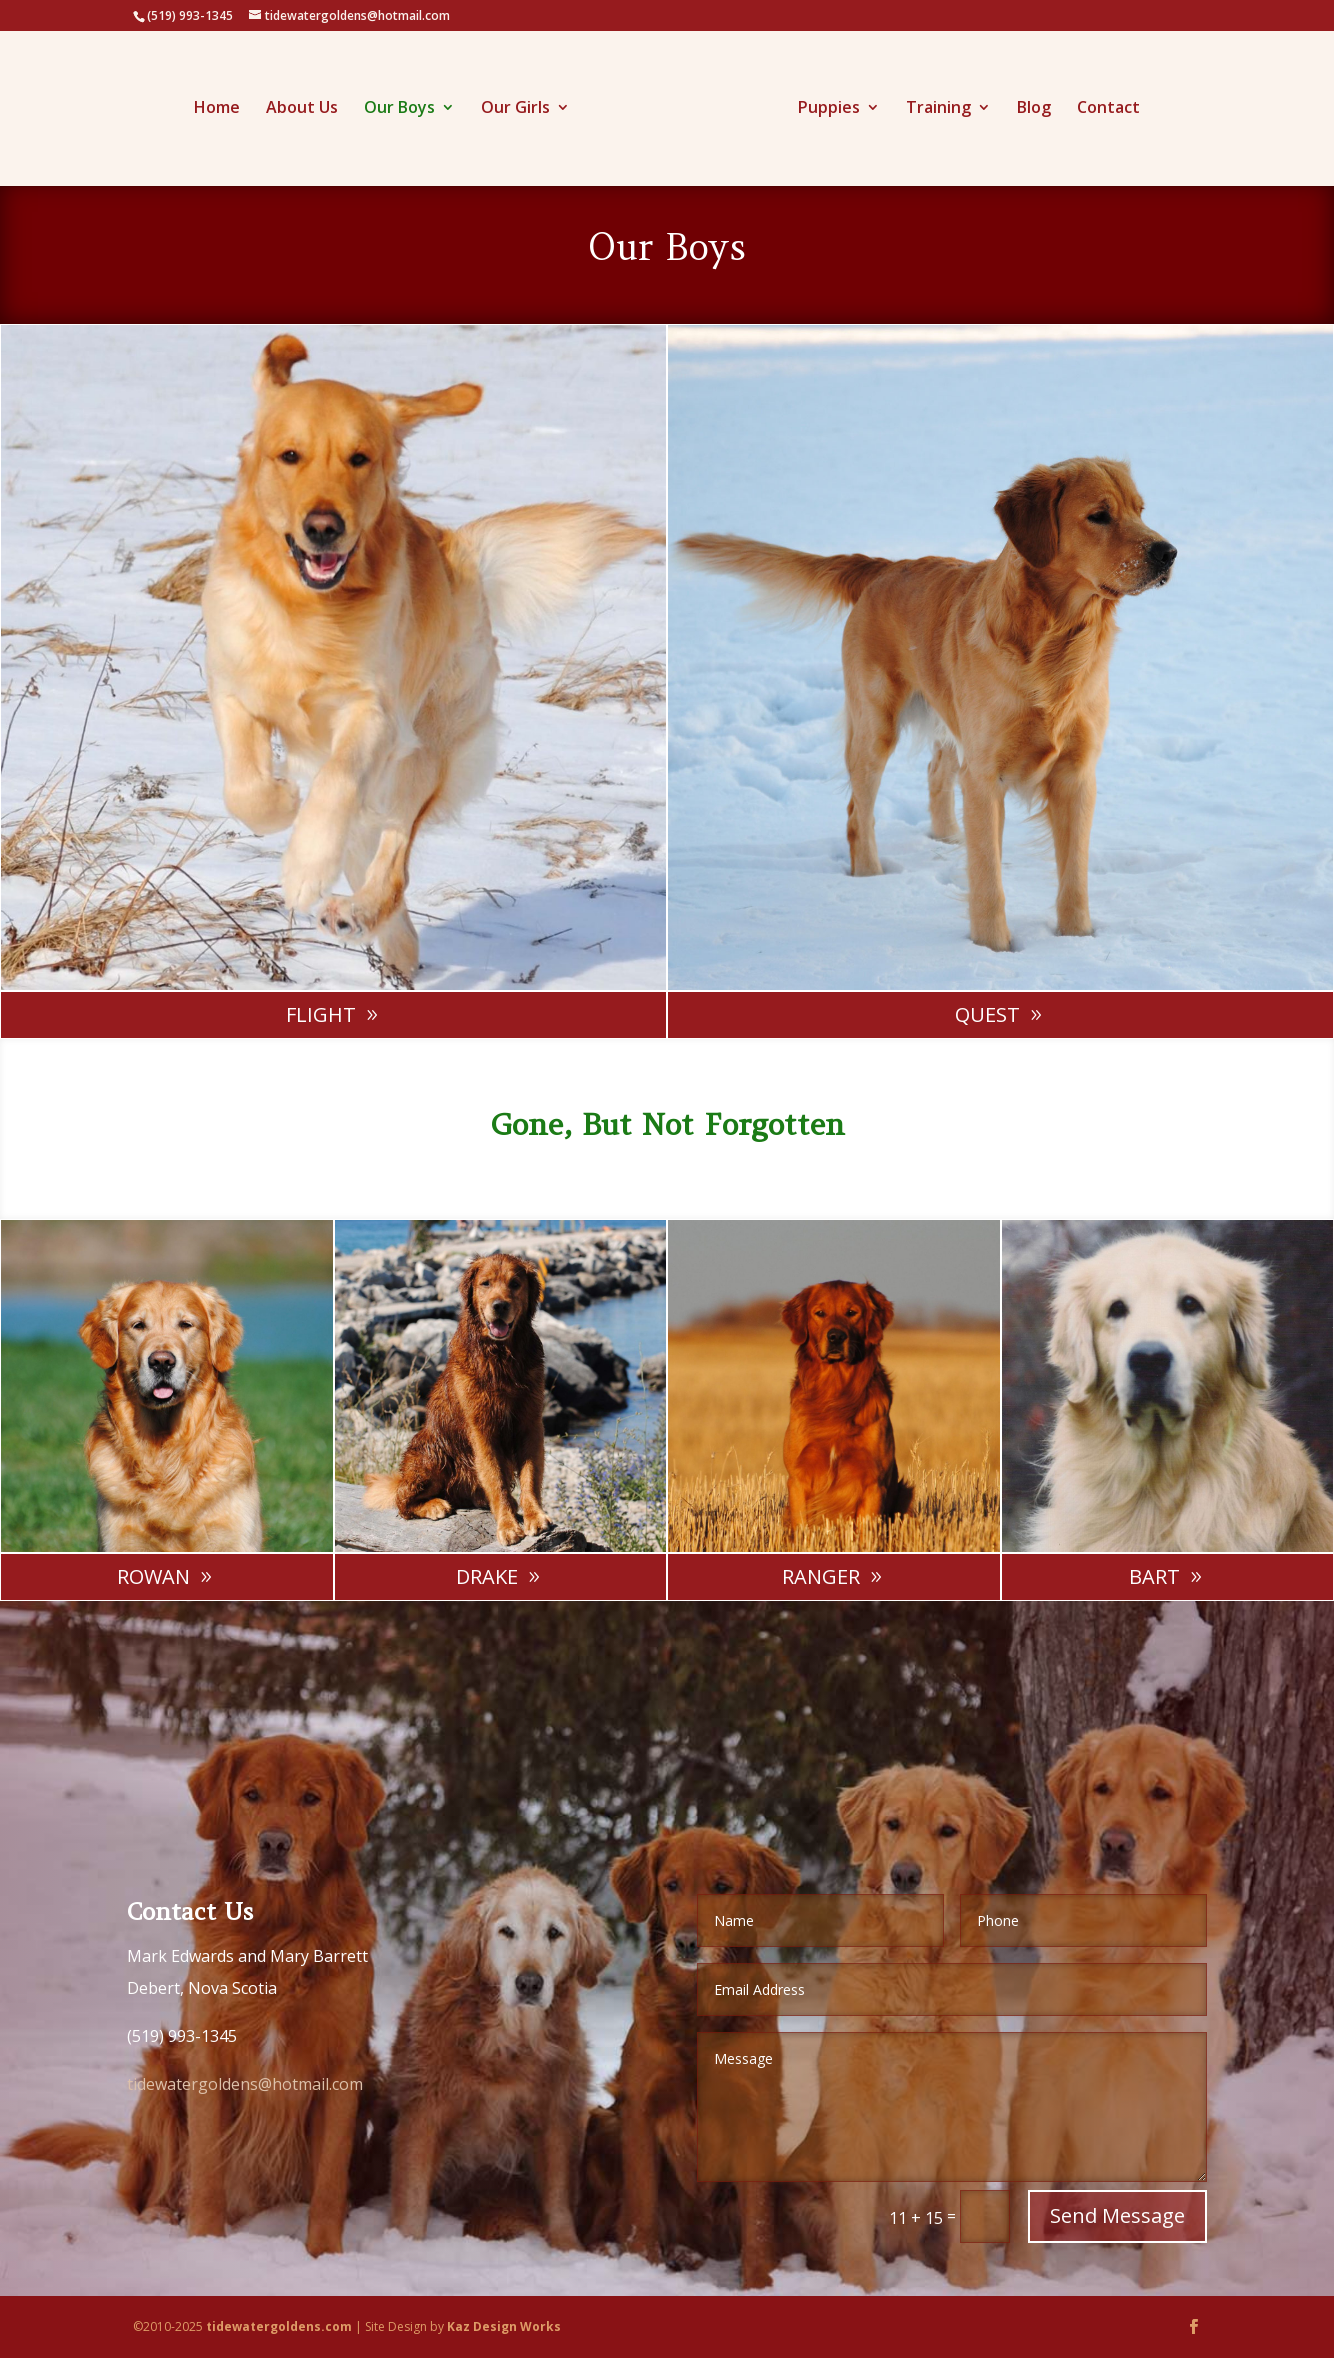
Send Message (1117, 2215)
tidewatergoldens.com (279, 2326)
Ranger (821, 1576)
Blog (1027, 104)
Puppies (822, 104)
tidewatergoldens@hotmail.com (245, 2084)
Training (931, 104)
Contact (1101, 104)
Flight (321, 1014)
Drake (487, 1576)
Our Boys (406, 104)
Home (224, 104)
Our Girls (522, 104)
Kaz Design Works (504, 2326)
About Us (309, 104)
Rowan (153, 1576)
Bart (1154, 1576)
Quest (987, 1014)
